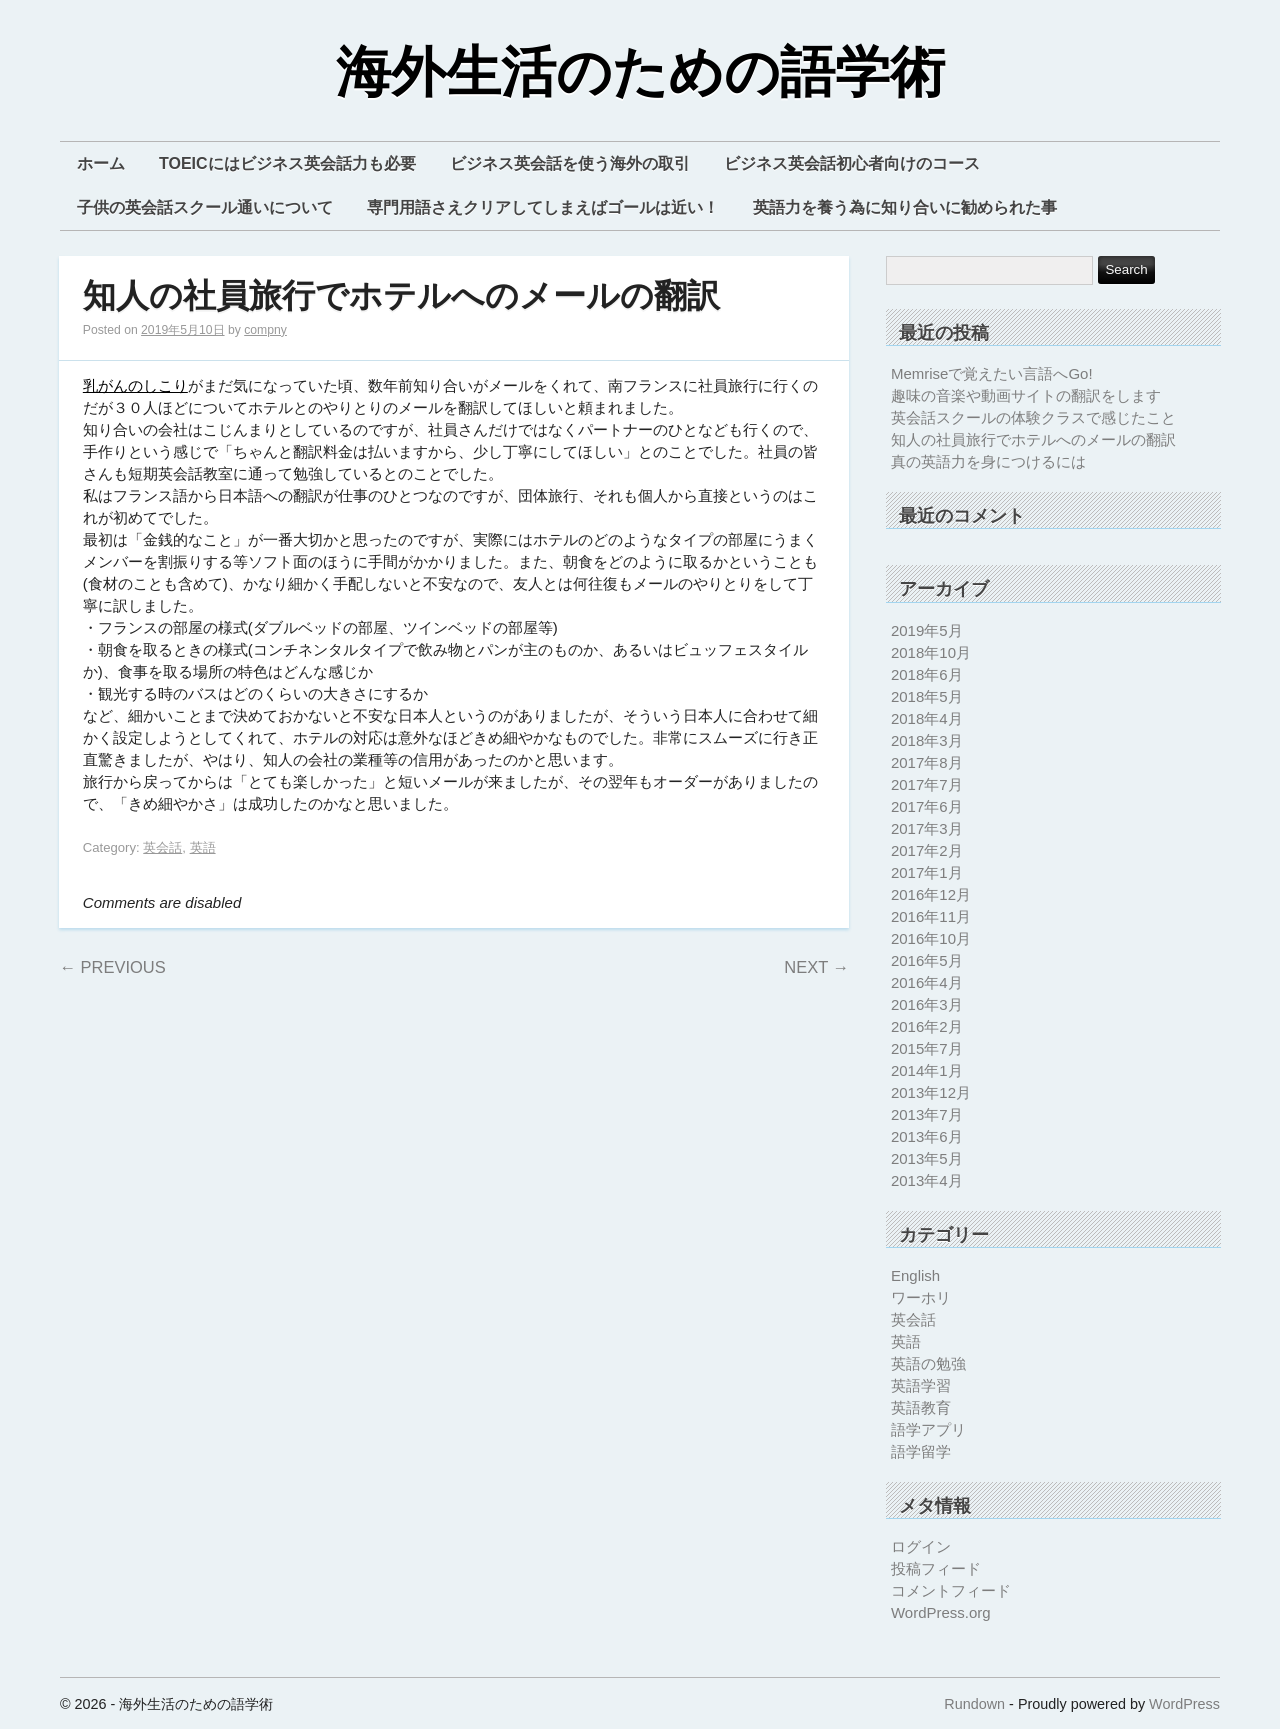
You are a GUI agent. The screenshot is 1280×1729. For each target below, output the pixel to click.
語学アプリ (928, 1429)
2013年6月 (927, 1136)
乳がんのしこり (135, 385)
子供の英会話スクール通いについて (205, 207)
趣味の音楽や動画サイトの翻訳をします (1026, 395)
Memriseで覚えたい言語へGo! (992, 373)
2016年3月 (927, 1004)
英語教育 (921, 1407)
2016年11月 (931, 916)
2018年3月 (927, 740)
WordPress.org (941, 1612)
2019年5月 (927, 630)
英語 (203, 847)
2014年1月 (927, 1070)
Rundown (974, 1704)
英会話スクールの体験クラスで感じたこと (1033, 417)
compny (265, 330)
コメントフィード (951, 1590)
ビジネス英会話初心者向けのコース (852, 163)
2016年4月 (927, 982)
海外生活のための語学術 (640, 73)
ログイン (921, 1546)
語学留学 (921, 1451)
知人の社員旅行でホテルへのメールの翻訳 (401, 296)
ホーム (101, 163)
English (915, 1275)
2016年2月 (927, 1026)
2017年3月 (927, 828)
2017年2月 (927, 850)
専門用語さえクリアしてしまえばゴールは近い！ (543, 207)
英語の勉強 (928, 1363)
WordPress (1184, 1704)
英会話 (162, 847)
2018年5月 (927, 696)
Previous (112, 967)
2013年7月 (927, 1114)
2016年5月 (927, 960)
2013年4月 (927, 1180)
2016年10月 (931, 938)
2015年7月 (927, 1048)
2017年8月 (927, 762)
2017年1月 (927, 872)
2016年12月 (931, 894)
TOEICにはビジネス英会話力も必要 (287, 163)
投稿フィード (936, 1568)
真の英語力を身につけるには (988, 461)
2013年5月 (927, 1158)
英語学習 (921, 1385)
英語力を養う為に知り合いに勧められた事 (905, 207)
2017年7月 (927, 784)
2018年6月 (927, 674)
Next (816, 967)
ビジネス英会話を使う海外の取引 (570, 163)
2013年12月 (931, 1092)
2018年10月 (931, 652)
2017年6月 (927, 806)
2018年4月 (927, 718)
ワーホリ (921, 1297)
